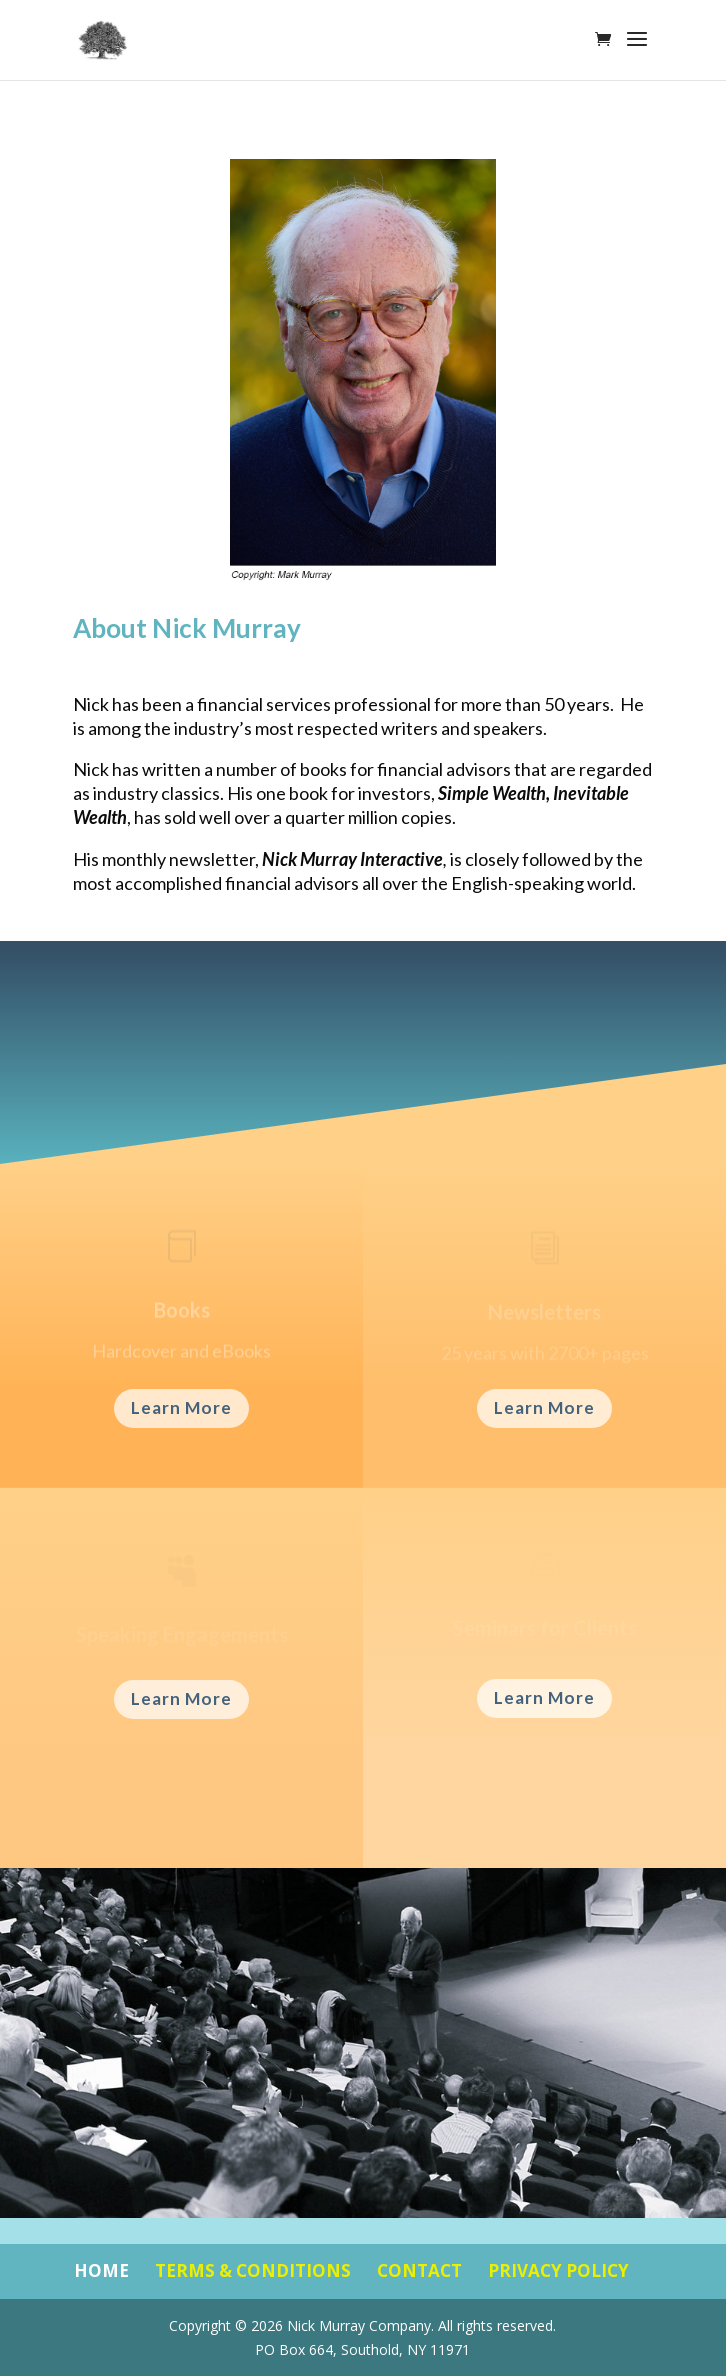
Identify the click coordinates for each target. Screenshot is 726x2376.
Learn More (181, 1407)
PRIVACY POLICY (558, 2270)
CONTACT (419, 2270)
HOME (101, 2270)
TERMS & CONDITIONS (253, 2270)
